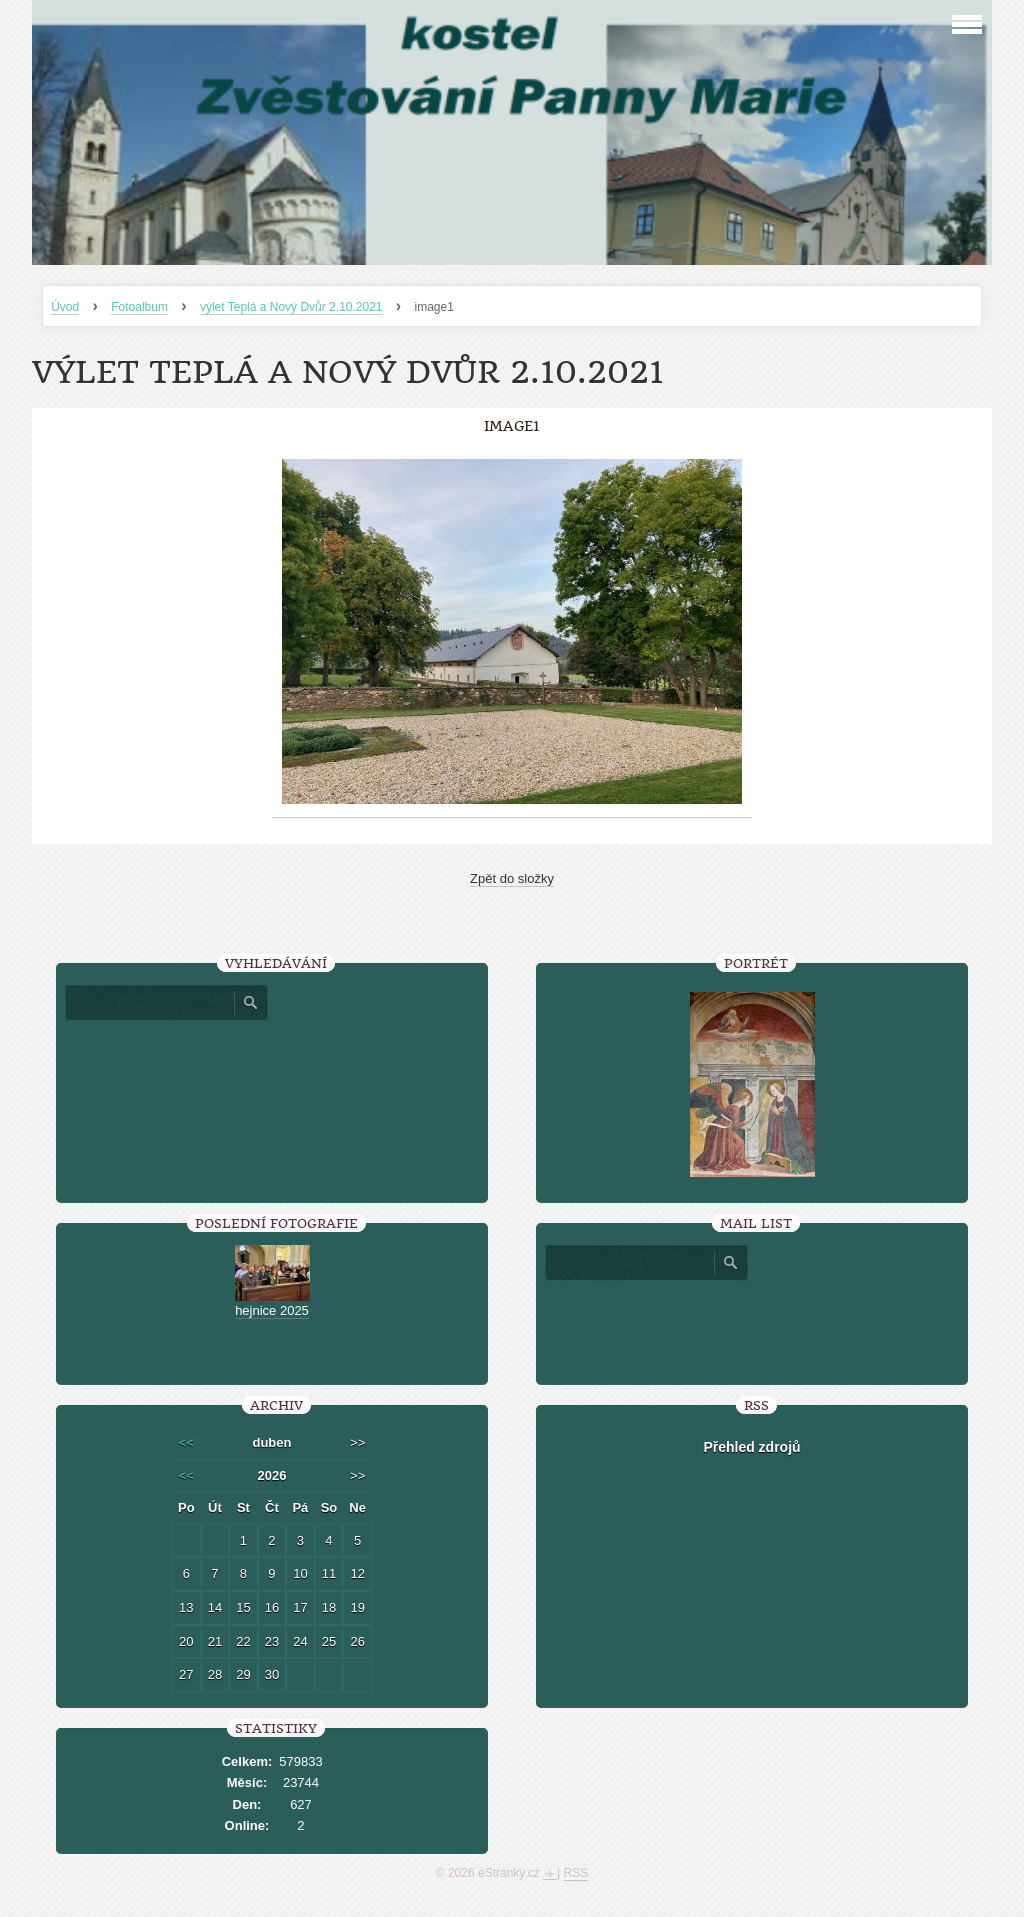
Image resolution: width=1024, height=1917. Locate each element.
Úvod (65, 307)
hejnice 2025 (272, 1310)
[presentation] (752, 1325)
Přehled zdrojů (751, 1447)
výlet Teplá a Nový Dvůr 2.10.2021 (291, 307)
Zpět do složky (512, 878)
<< (186, 1442)
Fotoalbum (139, 307)
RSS (576, 1873)
